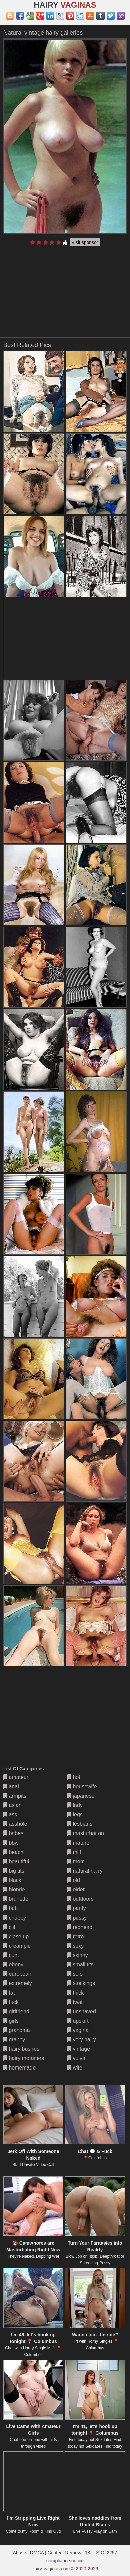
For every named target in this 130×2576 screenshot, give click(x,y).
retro (75, 1936)
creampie (17, 1946)
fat (9, 1993)
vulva (76, 2058)
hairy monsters (23, 2058)
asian (12, 1805)
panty (76, 1908)
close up (16, 1936)
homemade (19, 2068)
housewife (82, 1786)
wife (74, 2068)
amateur (15, 1777)
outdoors (80, 1899)
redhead (79, 1927)
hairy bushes (21, 2049)
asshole (15, 1824)
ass (10, 1814)
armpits (14, 1796)
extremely (17, 1983)
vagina (78, 2030)
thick (75, 1993)
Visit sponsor (85, 242)
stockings (81, 1983)
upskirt (78, 2021)
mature (78, 1843)
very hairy (81, 2039)
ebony (13, 1964)
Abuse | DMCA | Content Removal (48, 2552)
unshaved (81, 2011)
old (73, 1880)
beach (13, 1852)
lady (75, 1805)
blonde (14, 1889)
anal (11, 1786)
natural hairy (85, 1871)
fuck (11, 2002)
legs (75, 1814)
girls (11, 2021)
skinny (77, 1955)
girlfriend (16, 2011)
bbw (11, 1843)
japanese (80, 1796)
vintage (78, 2049)
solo (75, 1974)
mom (76, 1861)
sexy (75, 1946)
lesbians (79, 1824)
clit (9, 1927)
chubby (14, 1918)
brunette (15, 1899)
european (17, 1974)
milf (74, 1852)
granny (14, 2039)
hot (73, 1777)
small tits (80, 1964)
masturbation (85, 1833)
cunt (11, 1955)
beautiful (16, 1861)
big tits (13, 1871)
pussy (77, 1918)
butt (10, 1908)
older (76, 1889)
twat (75, 2002)
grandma (16, 2030)
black (12, 1880)
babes (13, 1833)
